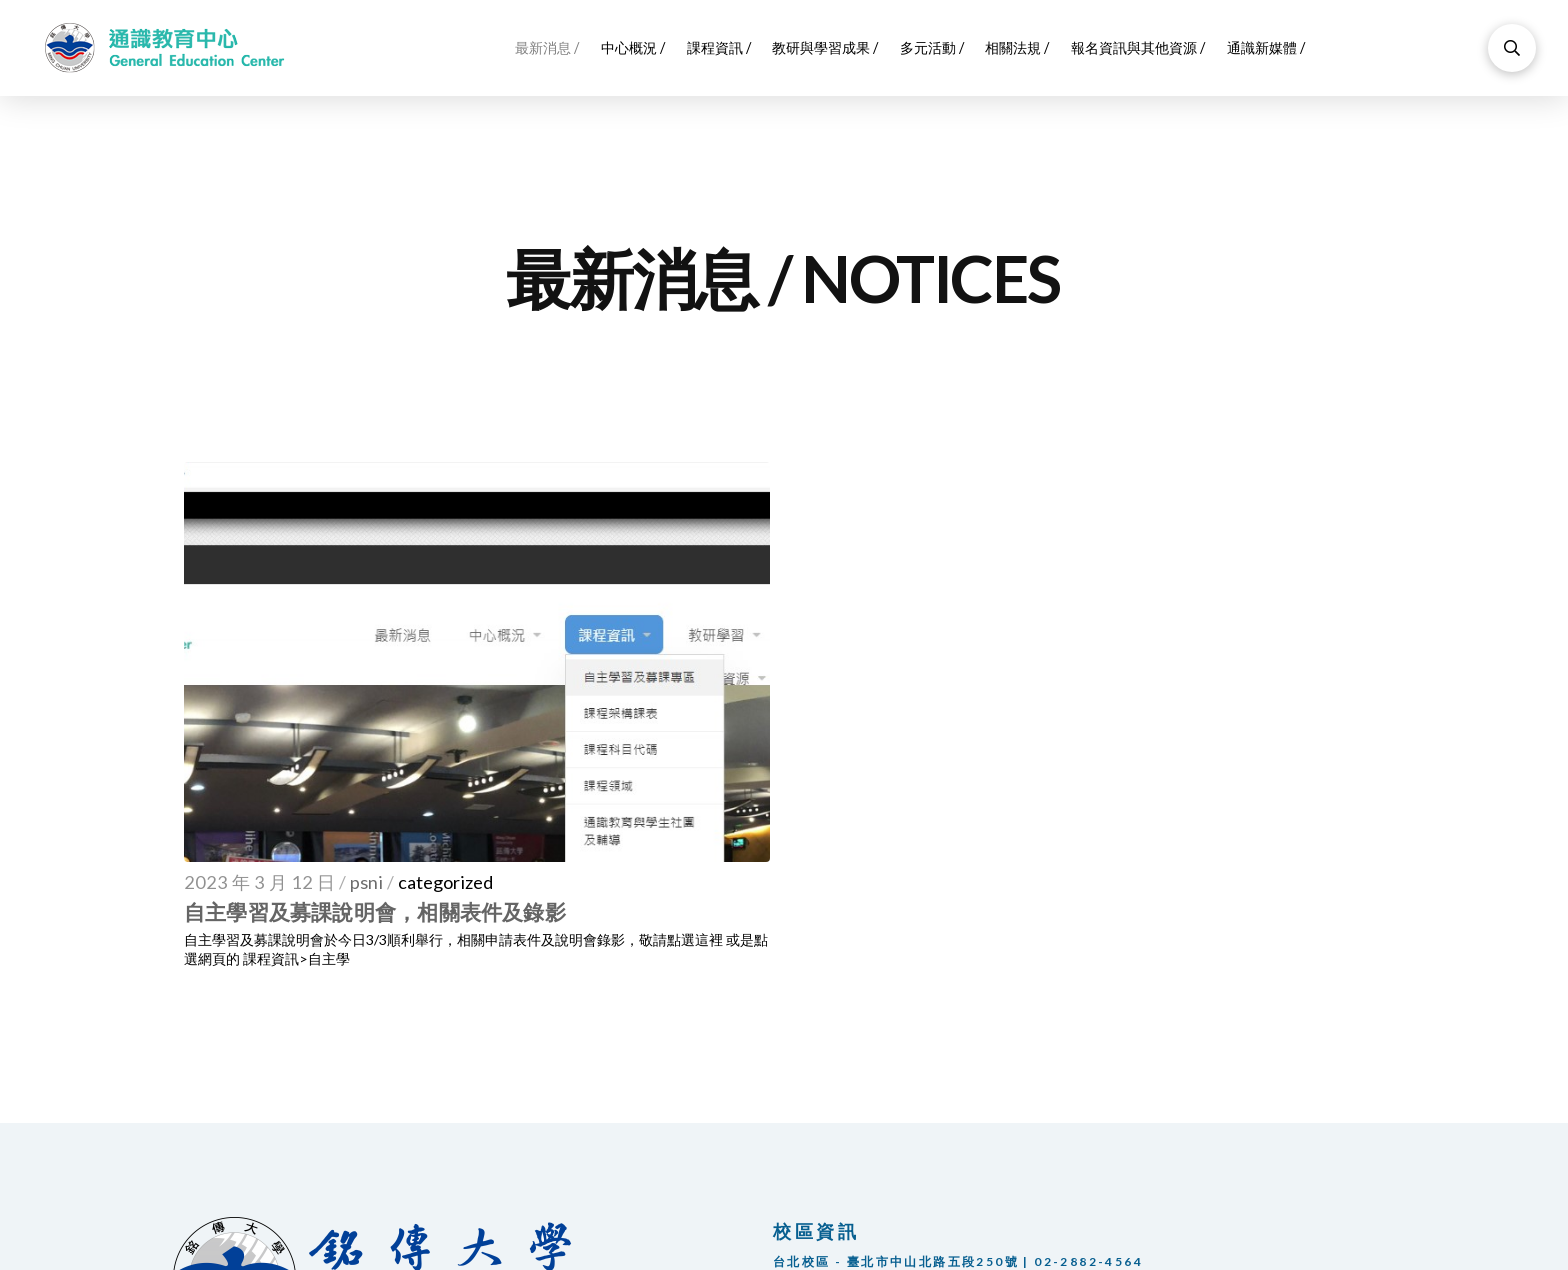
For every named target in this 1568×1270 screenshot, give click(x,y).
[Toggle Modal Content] (1512, 48)
